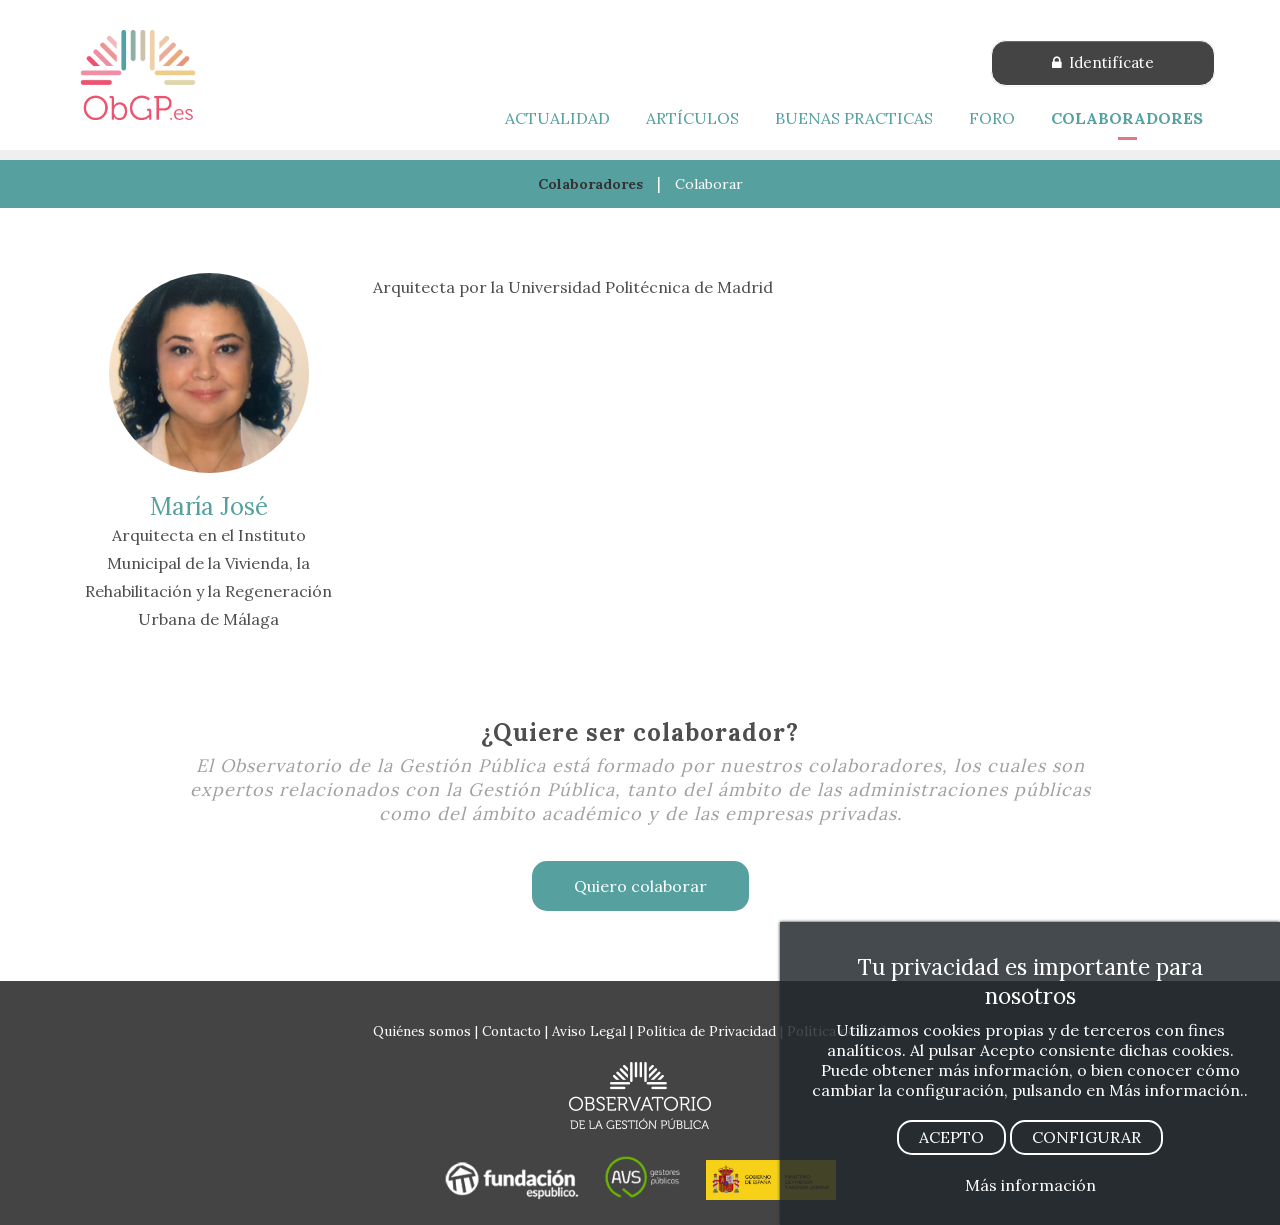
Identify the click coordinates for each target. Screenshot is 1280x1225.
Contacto (511, 1031)
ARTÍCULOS (692, 118)
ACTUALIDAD (557, 118)
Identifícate (1103, 62)
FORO (992, 118)
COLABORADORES (1127, 118)
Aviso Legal (589, 1031)
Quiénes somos (422, 1031)
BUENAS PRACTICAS (854, 118)
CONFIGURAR (1086, 1137)
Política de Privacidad (706, 1031)
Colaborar (709, 184)
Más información (1030, 1185)
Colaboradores (590, 184)
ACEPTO (951, 1137)
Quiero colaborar (640, 886)
